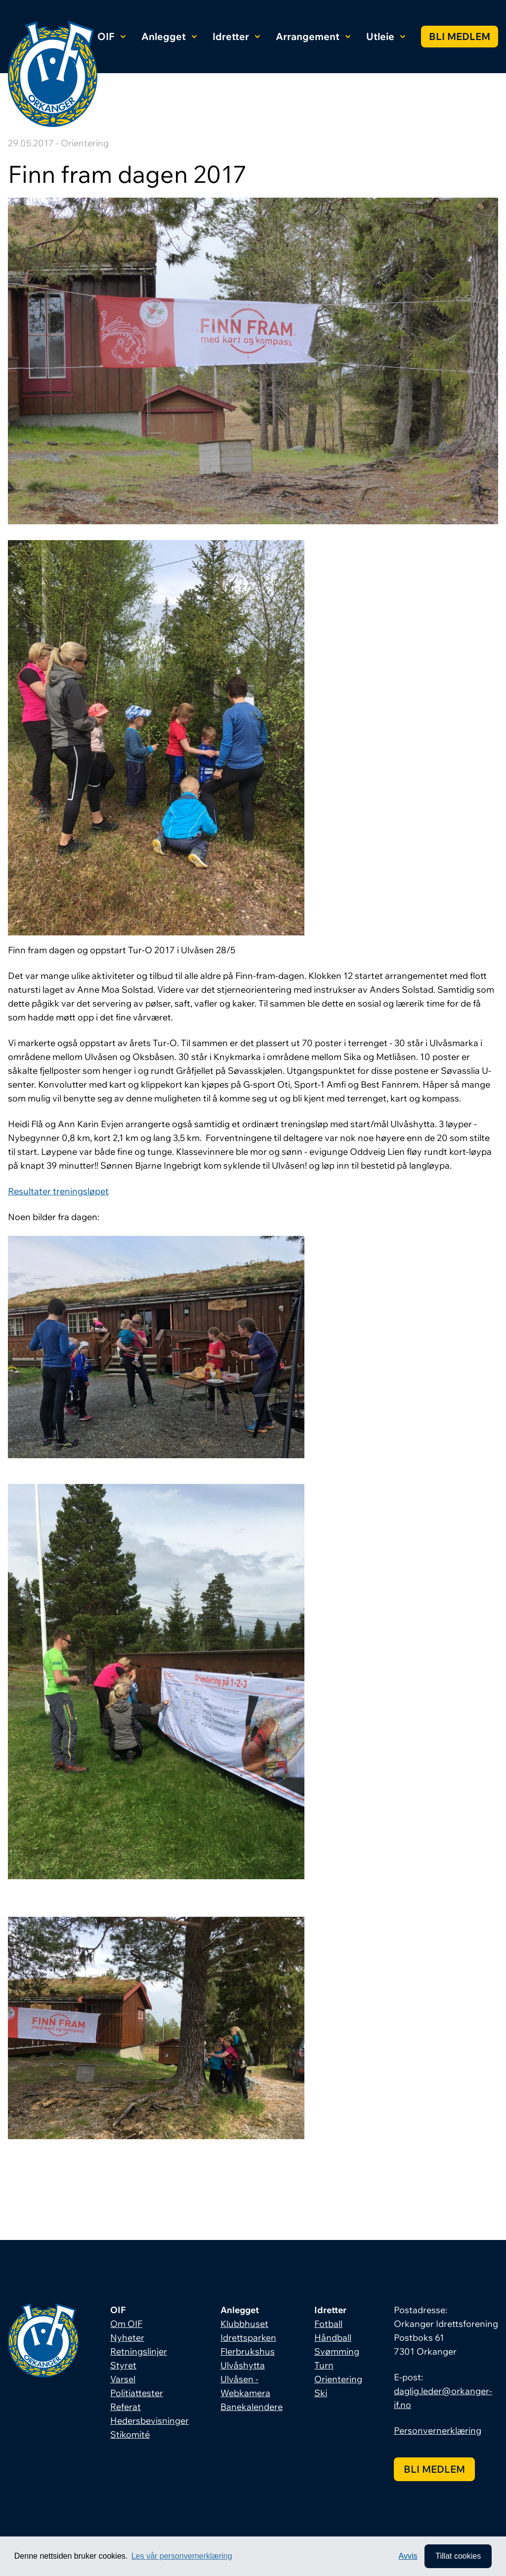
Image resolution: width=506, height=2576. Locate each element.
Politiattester (136, 2393)
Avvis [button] (408, 2556)
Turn (324, 2365)
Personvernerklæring (437, 2430)
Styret (123, 2365)
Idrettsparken (248, 2337)
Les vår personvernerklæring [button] (181, 2556)
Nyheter (127, 2337)
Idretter (236, 36)
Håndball (332, 2337)
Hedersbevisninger (149, 2420)
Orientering (338, 2379)
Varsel (122, 2379)
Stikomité (130, 2434)
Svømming (336, 2351)
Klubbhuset (244, 2323)
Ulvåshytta (242, 2365)
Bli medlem (459, 36)
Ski (320, 2393)
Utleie (385, 36)
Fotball (328, 2323)
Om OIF (126, 2323)
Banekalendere (251, 2406)
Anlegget (169, 36)
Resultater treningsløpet (58, 1191)
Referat (125, 2406)
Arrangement (313, 36)
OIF (111, 36)
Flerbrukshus (247, 2351)
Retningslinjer (138, 2351)
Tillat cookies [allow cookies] (458, 2556)
